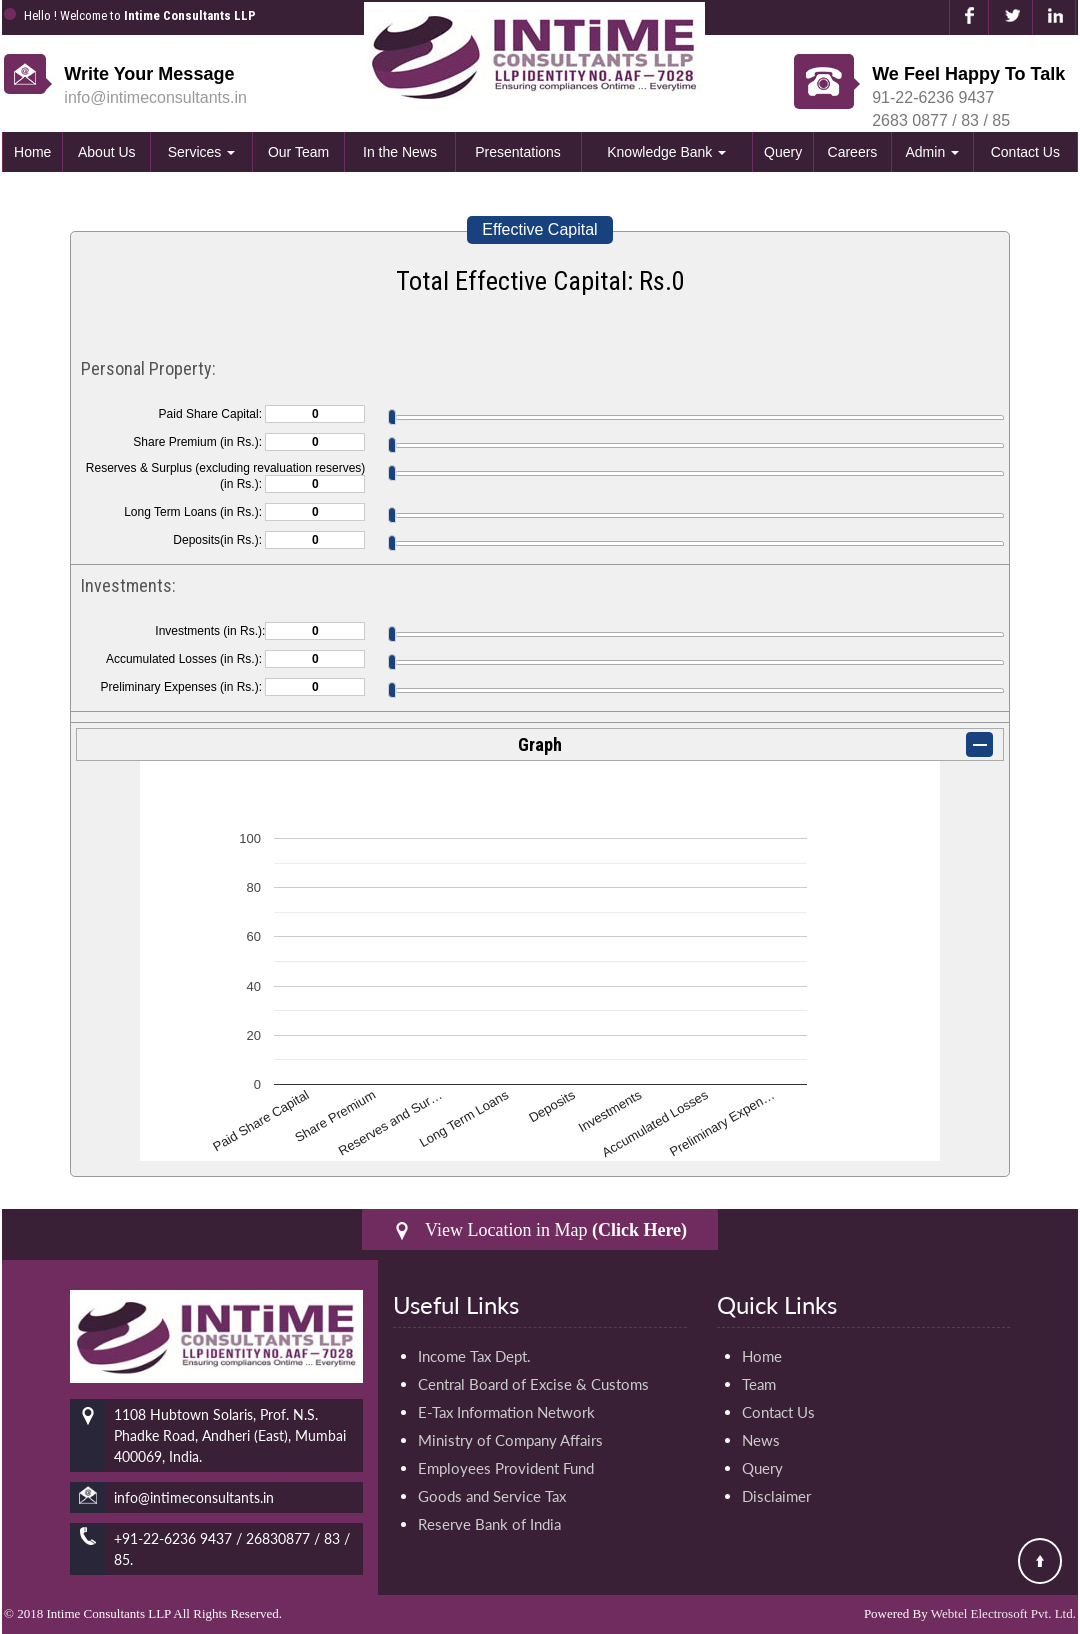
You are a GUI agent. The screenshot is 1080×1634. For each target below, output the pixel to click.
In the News (400, 152)
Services (202, 152)
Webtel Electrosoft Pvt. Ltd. (1003, 1613)
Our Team (298, 152)
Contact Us (1025, 152)
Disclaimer (776, 1496)
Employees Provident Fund (506, 1468)
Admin (932, 152)
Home (32, 152)
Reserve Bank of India (489, 1524)
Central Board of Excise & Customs (533, 1384)
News (761, 1440)
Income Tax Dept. (474, 1356)
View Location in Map (540, 1230)
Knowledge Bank (666, 152)
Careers (853, 152)
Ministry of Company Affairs (510, 1440)
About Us (107, 152)
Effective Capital (539, 229)
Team (759, 1384)
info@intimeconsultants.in (155, 97)
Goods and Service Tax (492, 1496)
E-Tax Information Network (506, 1412)
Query (783, 152)
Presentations (518, 152)
